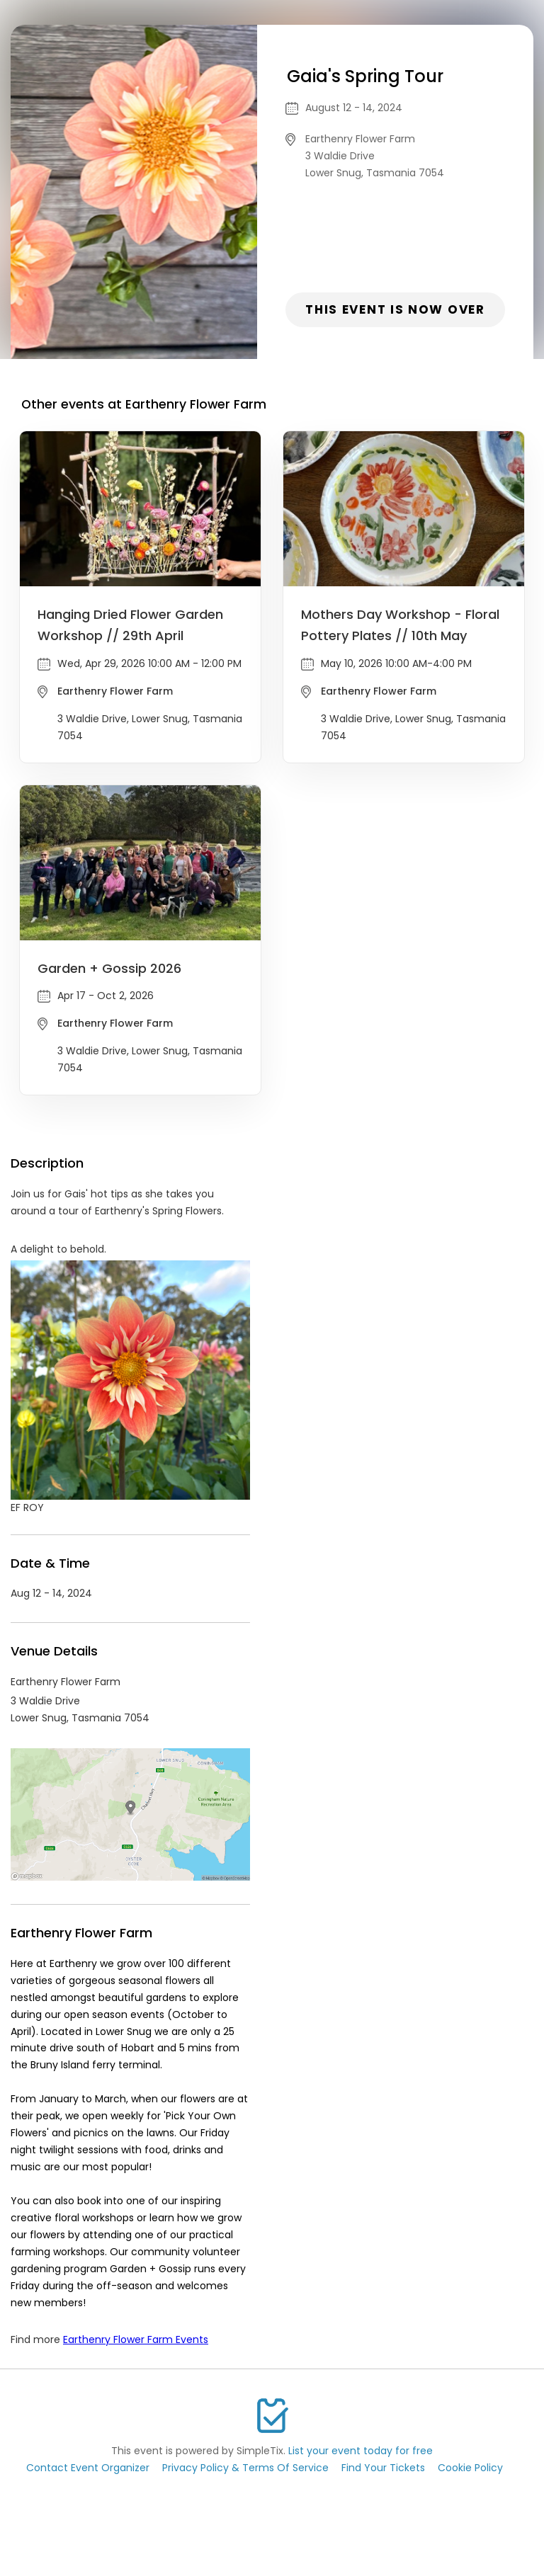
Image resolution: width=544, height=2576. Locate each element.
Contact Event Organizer (87, 2468)
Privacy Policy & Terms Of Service (245, 2468)
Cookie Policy (470, 2468)
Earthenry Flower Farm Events (135, 2339)
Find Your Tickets (383, 2468)
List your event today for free (360, 2451)
